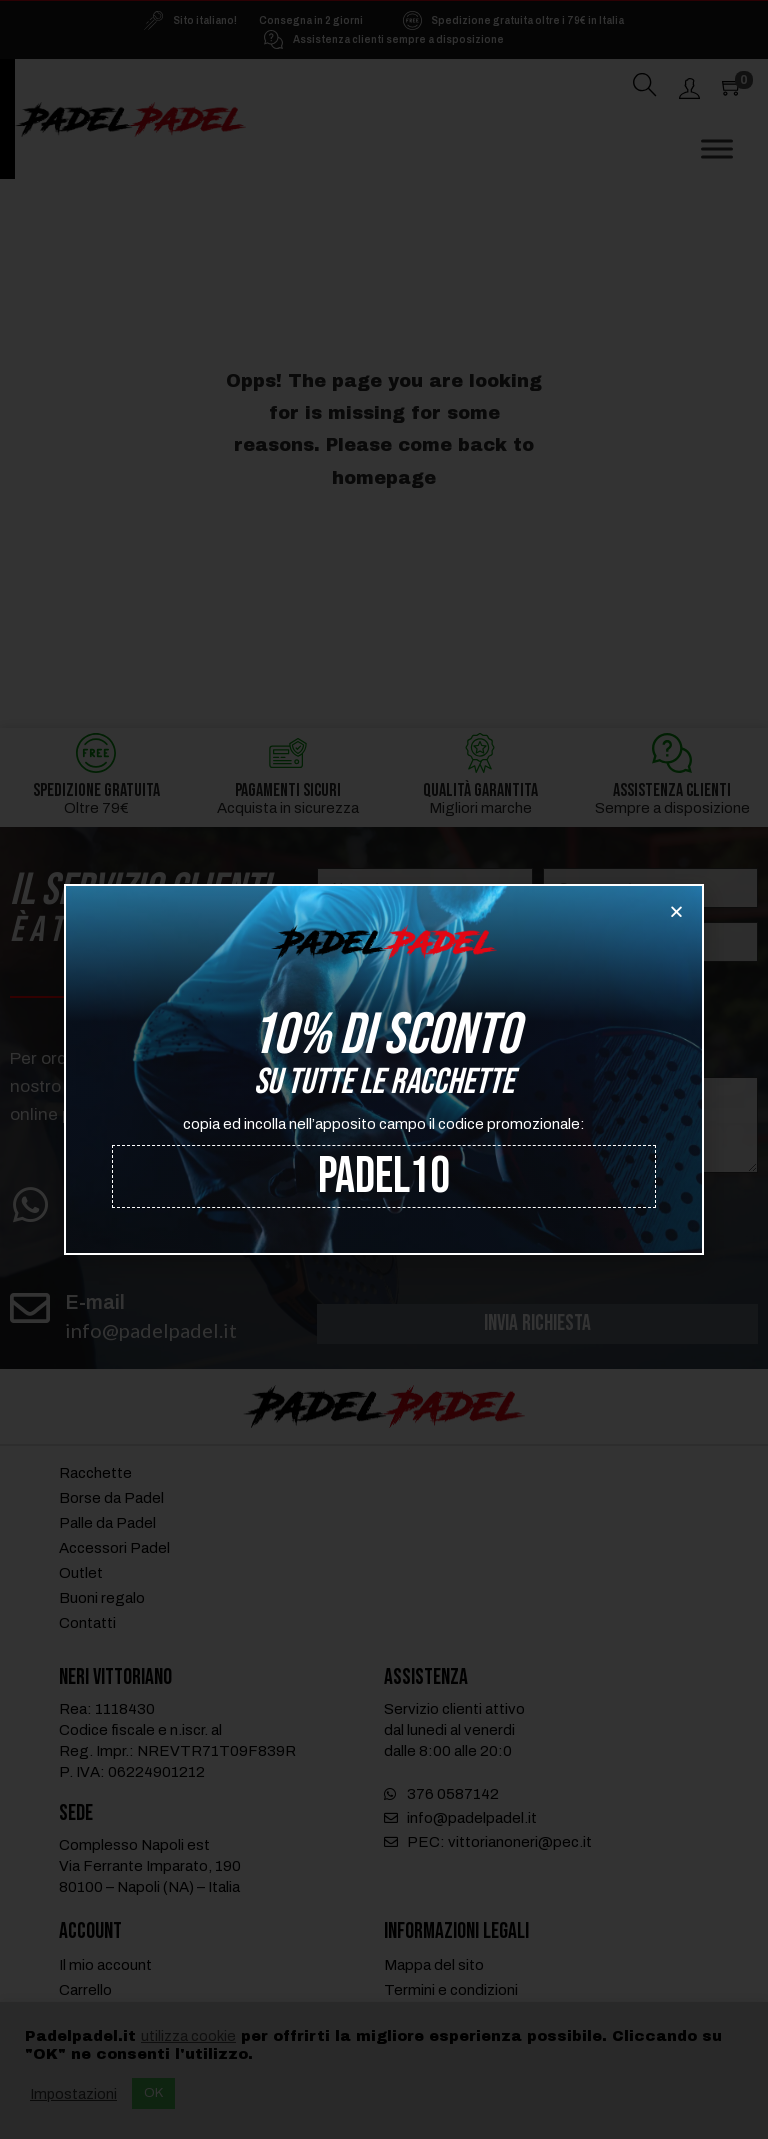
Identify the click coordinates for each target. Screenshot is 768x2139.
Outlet (81, 1575)
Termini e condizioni (451, 1992)
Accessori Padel (114, 1550)
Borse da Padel (111, 1500)
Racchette (95, 1475)
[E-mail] (30, 1308)
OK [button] (153, 2093)
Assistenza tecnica (633, 990)
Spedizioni (604, 1019)
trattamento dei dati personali (592, 1201)
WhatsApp (114, 1199)
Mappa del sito (434, 1967)
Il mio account (105, 1967)
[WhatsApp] (30, 1205)
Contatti (87, 1625)
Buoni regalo (102, 1600)
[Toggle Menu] (717, 149)
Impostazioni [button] (73, 2094)
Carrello (85, 1992)
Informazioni (611, 1048)
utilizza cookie (188, 2036)
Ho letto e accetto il (523, 1201)
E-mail (95, 1302)
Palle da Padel (107, 1525)
